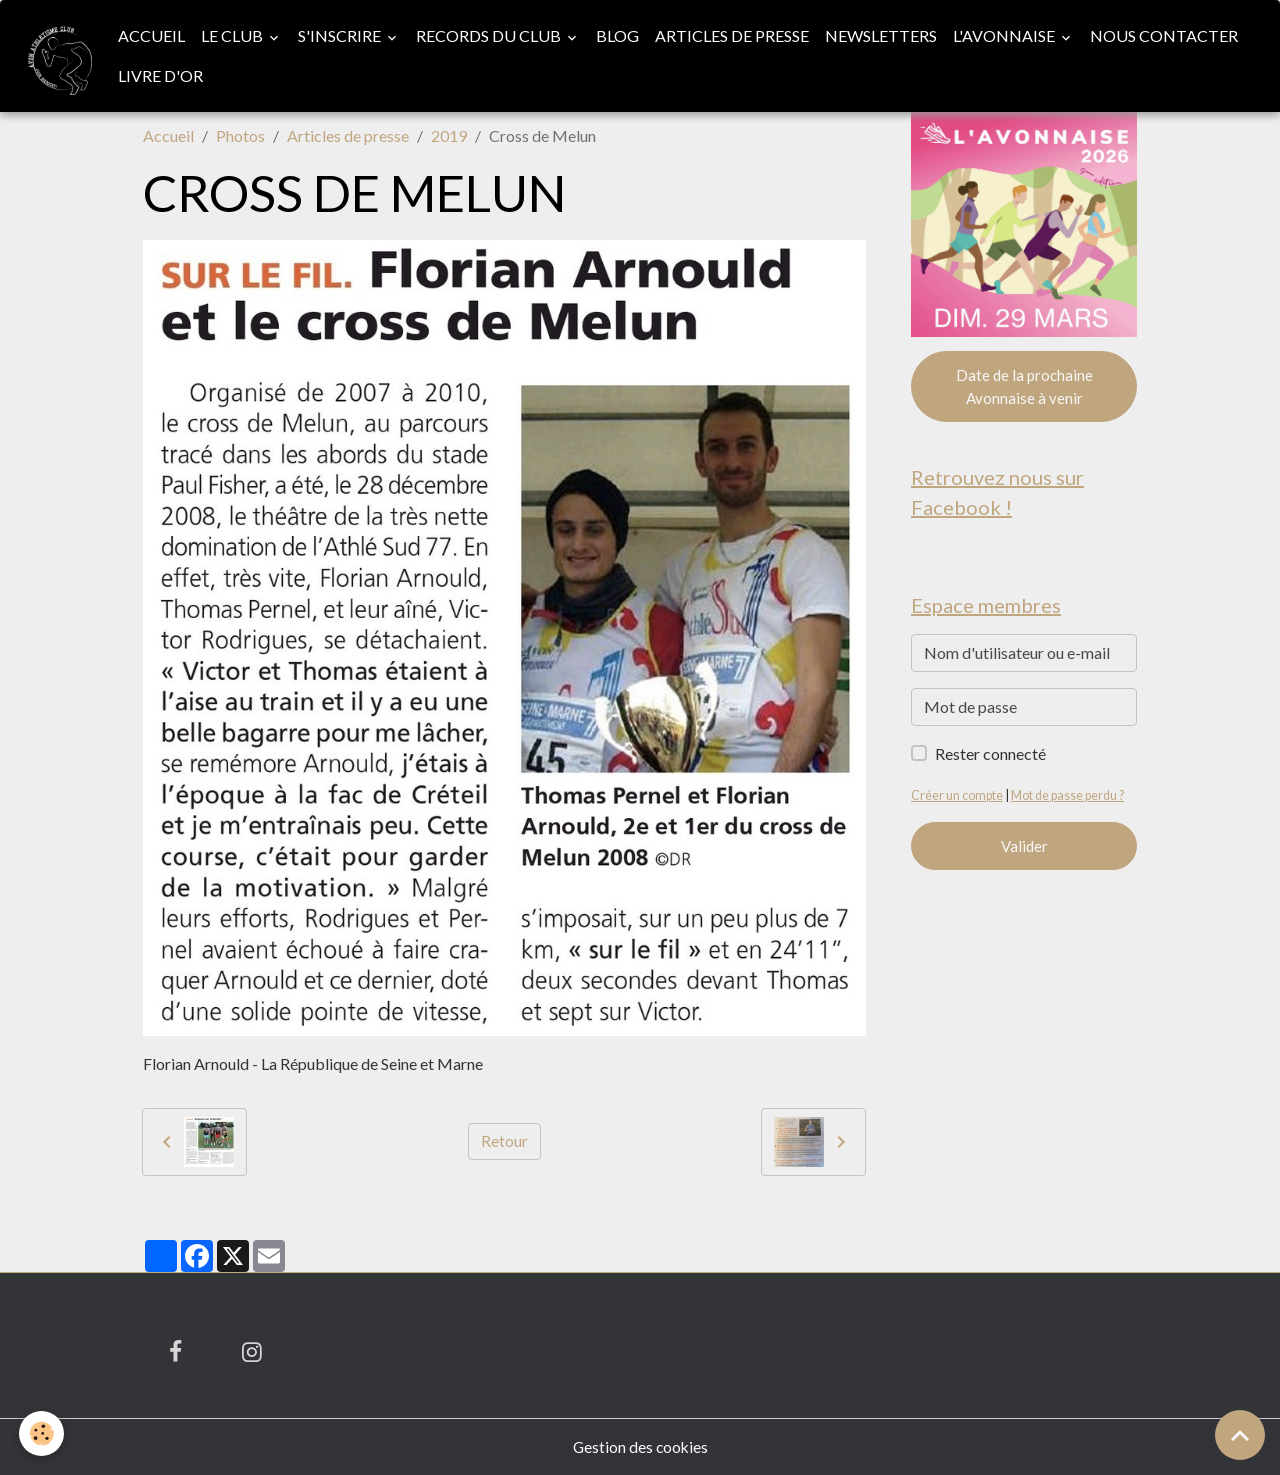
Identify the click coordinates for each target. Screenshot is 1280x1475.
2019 (449, 135)
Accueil (152, 35)
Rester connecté (990, 756)
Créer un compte (957, 798)
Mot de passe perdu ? (1071, 798)
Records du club (491, 35)
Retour (504, 1141)
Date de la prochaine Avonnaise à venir (1024, 387)
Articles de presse (733, 35)
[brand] (55, 56)
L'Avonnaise (1006, 35)
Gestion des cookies (640, 1446)
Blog (618, 35)
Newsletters (882, 35)
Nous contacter (1165, 35)
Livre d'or (161, 75)
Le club (234, 35)
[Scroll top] (1240, 1435)
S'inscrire (342, 35)
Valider (1024, 849)
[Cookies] (42, 1433)
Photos (240, 135)
